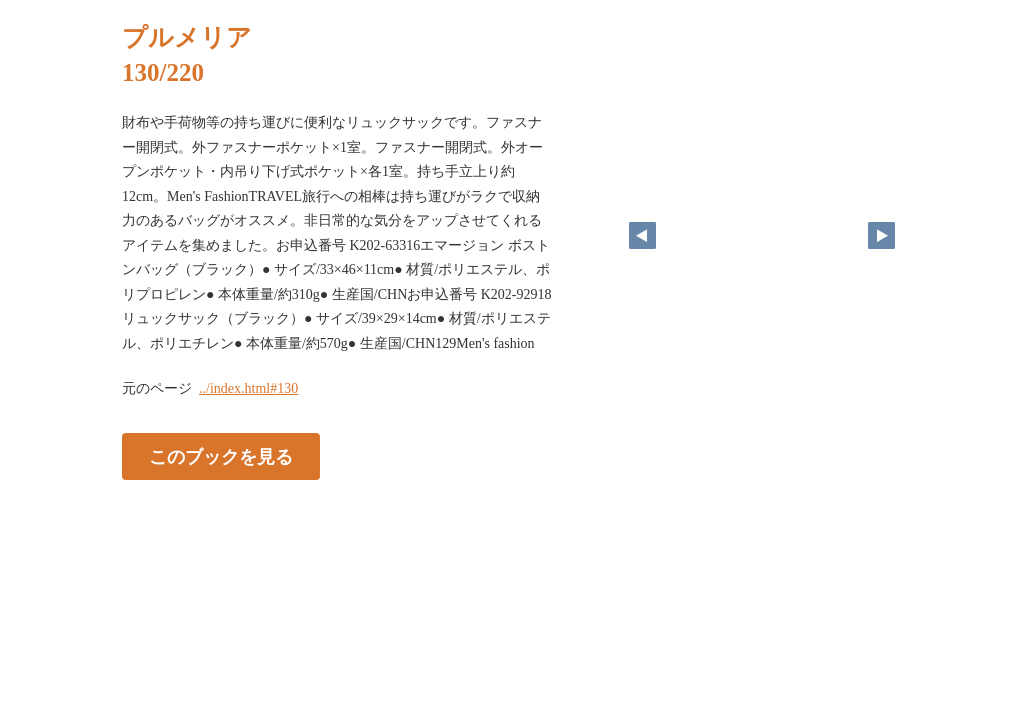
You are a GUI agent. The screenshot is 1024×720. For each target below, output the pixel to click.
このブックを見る (221, 457)
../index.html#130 (248, 388)
